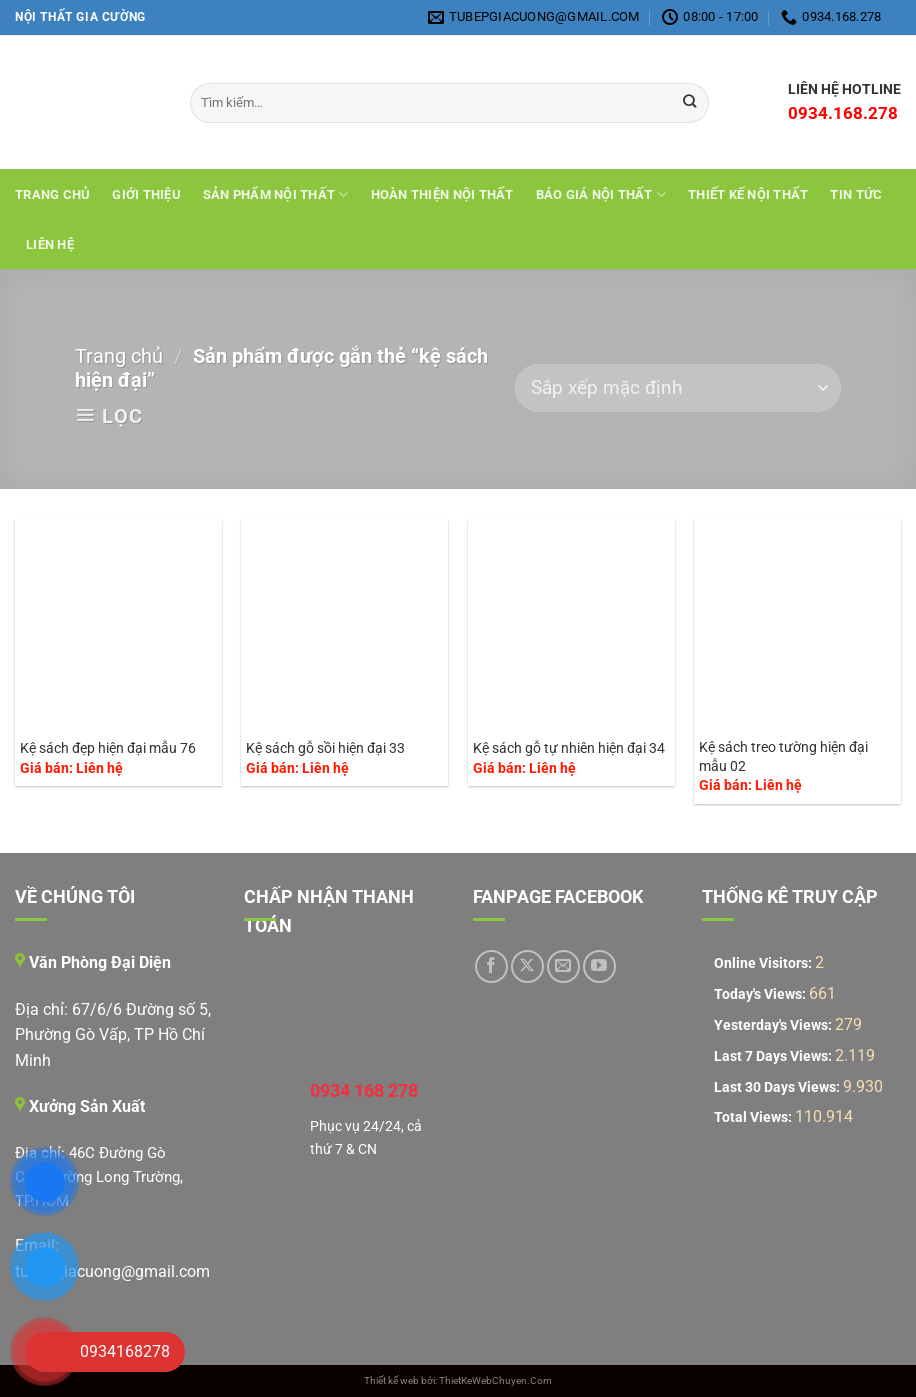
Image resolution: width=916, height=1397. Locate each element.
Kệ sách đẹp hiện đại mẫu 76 (108, 748)
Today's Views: (761, 994)
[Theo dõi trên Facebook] (491, 966)
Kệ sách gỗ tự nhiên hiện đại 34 (569, 748)
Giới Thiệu (146, 194)
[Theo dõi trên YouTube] (599, 966)
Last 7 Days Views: (774, 1056)
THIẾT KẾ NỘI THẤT (748, 194)
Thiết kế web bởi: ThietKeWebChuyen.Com (458, 1380)
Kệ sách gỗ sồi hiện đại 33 (325, 748)
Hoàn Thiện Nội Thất (442, 194)
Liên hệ (50, 244)
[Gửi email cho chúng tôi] (563, 966)
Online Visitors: (764, 963)
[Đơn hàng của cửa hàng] (678, 388)
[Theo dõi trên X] (527, 966)
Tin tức (856, 194)
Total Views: (754, 1117)
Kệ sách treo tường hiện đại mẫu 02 (783, 757)
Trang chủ (52, 194)
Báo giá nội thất (601, 194)
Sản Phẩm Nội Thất (276, 194)
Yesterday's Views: (774, 1025)
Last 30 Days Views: (778, 1087)
